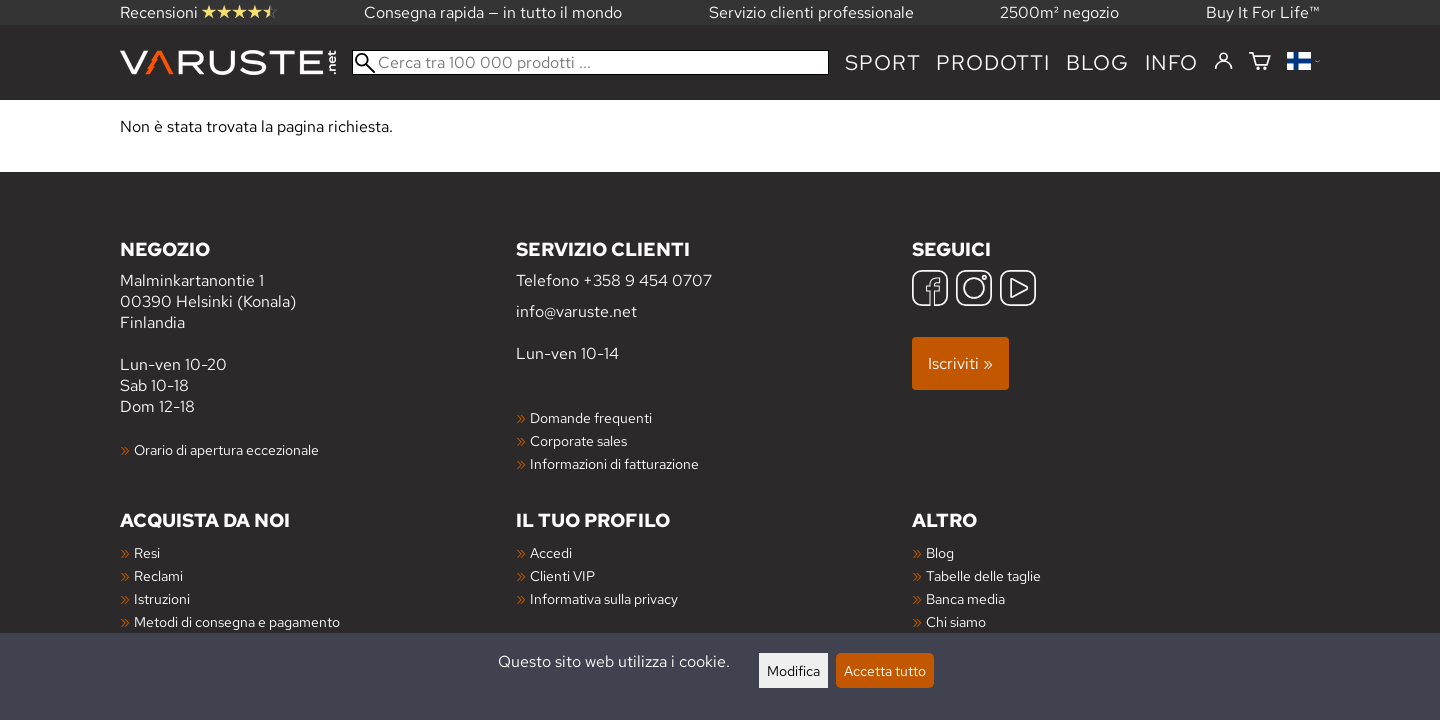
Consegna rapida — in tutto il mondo (493, 12)
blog (1097, 62)
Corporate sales (578, 440)
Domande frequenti (591, 417)
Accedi (551, 552)
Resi (147, 552)
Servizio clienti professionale (811, 12)
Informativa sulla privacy (604, 598)
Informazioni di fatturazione (614, 463)
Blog (940, 552)
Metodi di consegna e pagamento (237, 621)
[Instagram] (974, 290)
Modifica (793, 670)
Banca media (965, 598)
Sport (882, 62)
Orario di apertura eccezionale (226, 449)
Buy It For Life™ (1263, 12)
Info (1171, 62)
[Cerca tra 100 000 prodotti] (590, 62)
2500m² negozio (1059, 12)
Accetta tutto (885, 670)
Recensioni (198, 12)
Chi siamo (956, 621)
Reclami (158, 575)
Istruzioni (162, 598)
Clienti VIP (562, 575)
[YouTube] (1018, 290)
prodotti (992, 62)
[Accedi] (1223, 62)
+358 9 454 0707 (647, 280)
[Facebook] (930, 290)
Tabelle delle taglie (983, 575)
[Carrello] (1260, 62)
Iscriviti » (960, 363)
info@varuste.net (576, 311)
